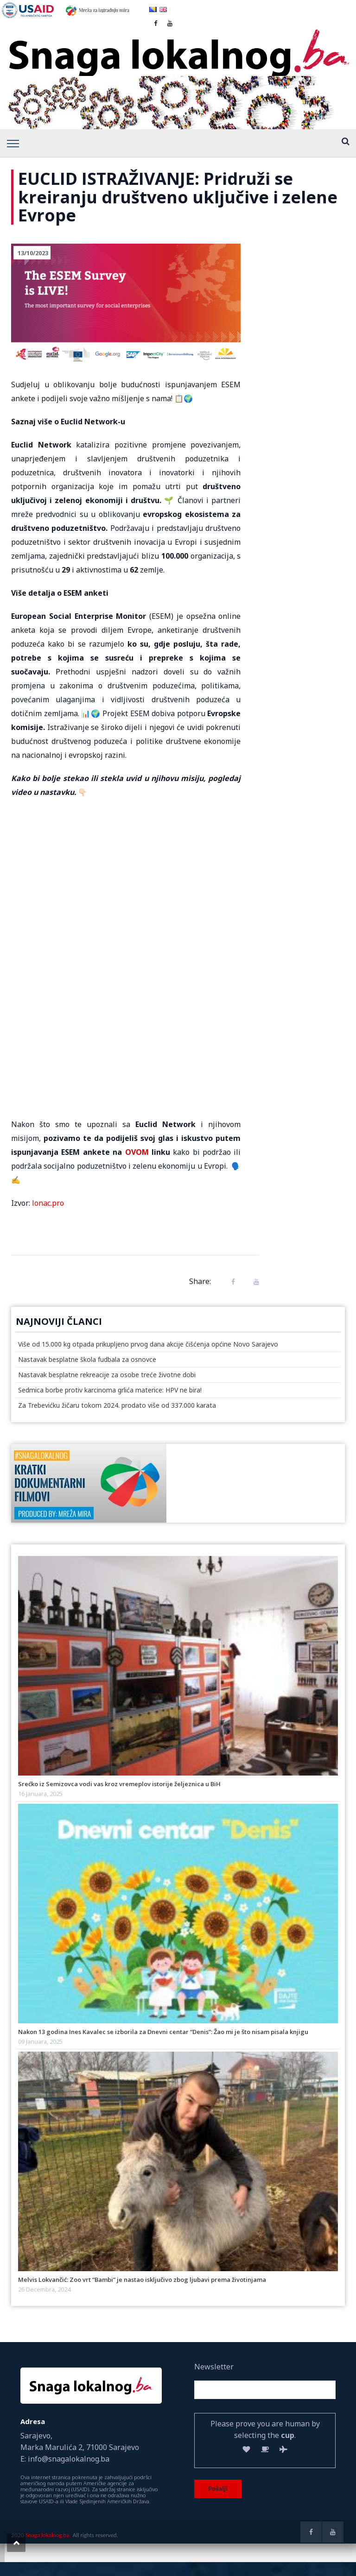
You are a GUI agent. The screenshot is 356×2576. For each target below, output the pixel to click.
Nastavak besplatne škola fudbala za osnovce (87, 1359)
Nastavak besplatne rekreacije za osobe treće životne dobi (107, 1374)
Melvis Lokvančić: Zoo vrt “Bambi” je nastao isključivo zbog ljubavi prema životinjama (142, 2279)
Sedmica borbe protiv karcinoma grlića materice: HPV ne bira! (110, 1390)
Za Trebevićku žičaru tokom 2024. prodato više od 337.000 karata (117, 1405)
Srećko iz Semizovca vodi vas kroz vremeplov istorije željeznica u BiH (119, 1784)
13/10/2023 (33, 253)
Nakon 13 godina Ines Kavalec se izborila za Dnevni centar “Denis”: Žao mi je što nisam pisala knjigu (163, 2032)
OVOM (137, 1152)
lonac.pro (48, 1203)
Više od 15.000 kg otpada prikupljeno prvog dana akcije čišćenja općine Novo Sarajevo (148, 1344)
